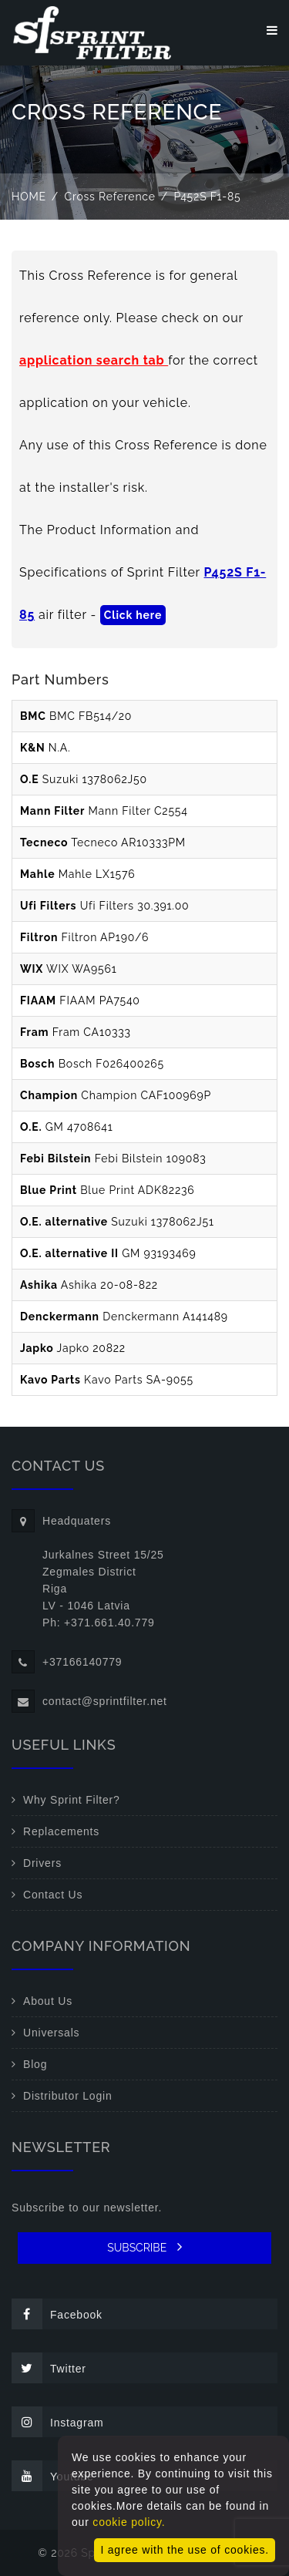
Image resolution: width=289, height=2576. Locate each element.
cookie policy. (128, 2522)
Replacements (61, 1831)
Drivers (42, 1863)
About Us (47, 2001)
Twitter (49, 2367)
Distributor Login (68, 2096)
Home (29, 196)
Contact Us (52, 1894)
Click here (133, 615)
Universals (51, 2032)
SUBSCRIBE (144, 2247)
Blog (35, 2064)
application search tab (93, 360)
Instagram (57, 2421)
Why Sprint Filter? (71, 1800)
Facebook (57, 2314)
